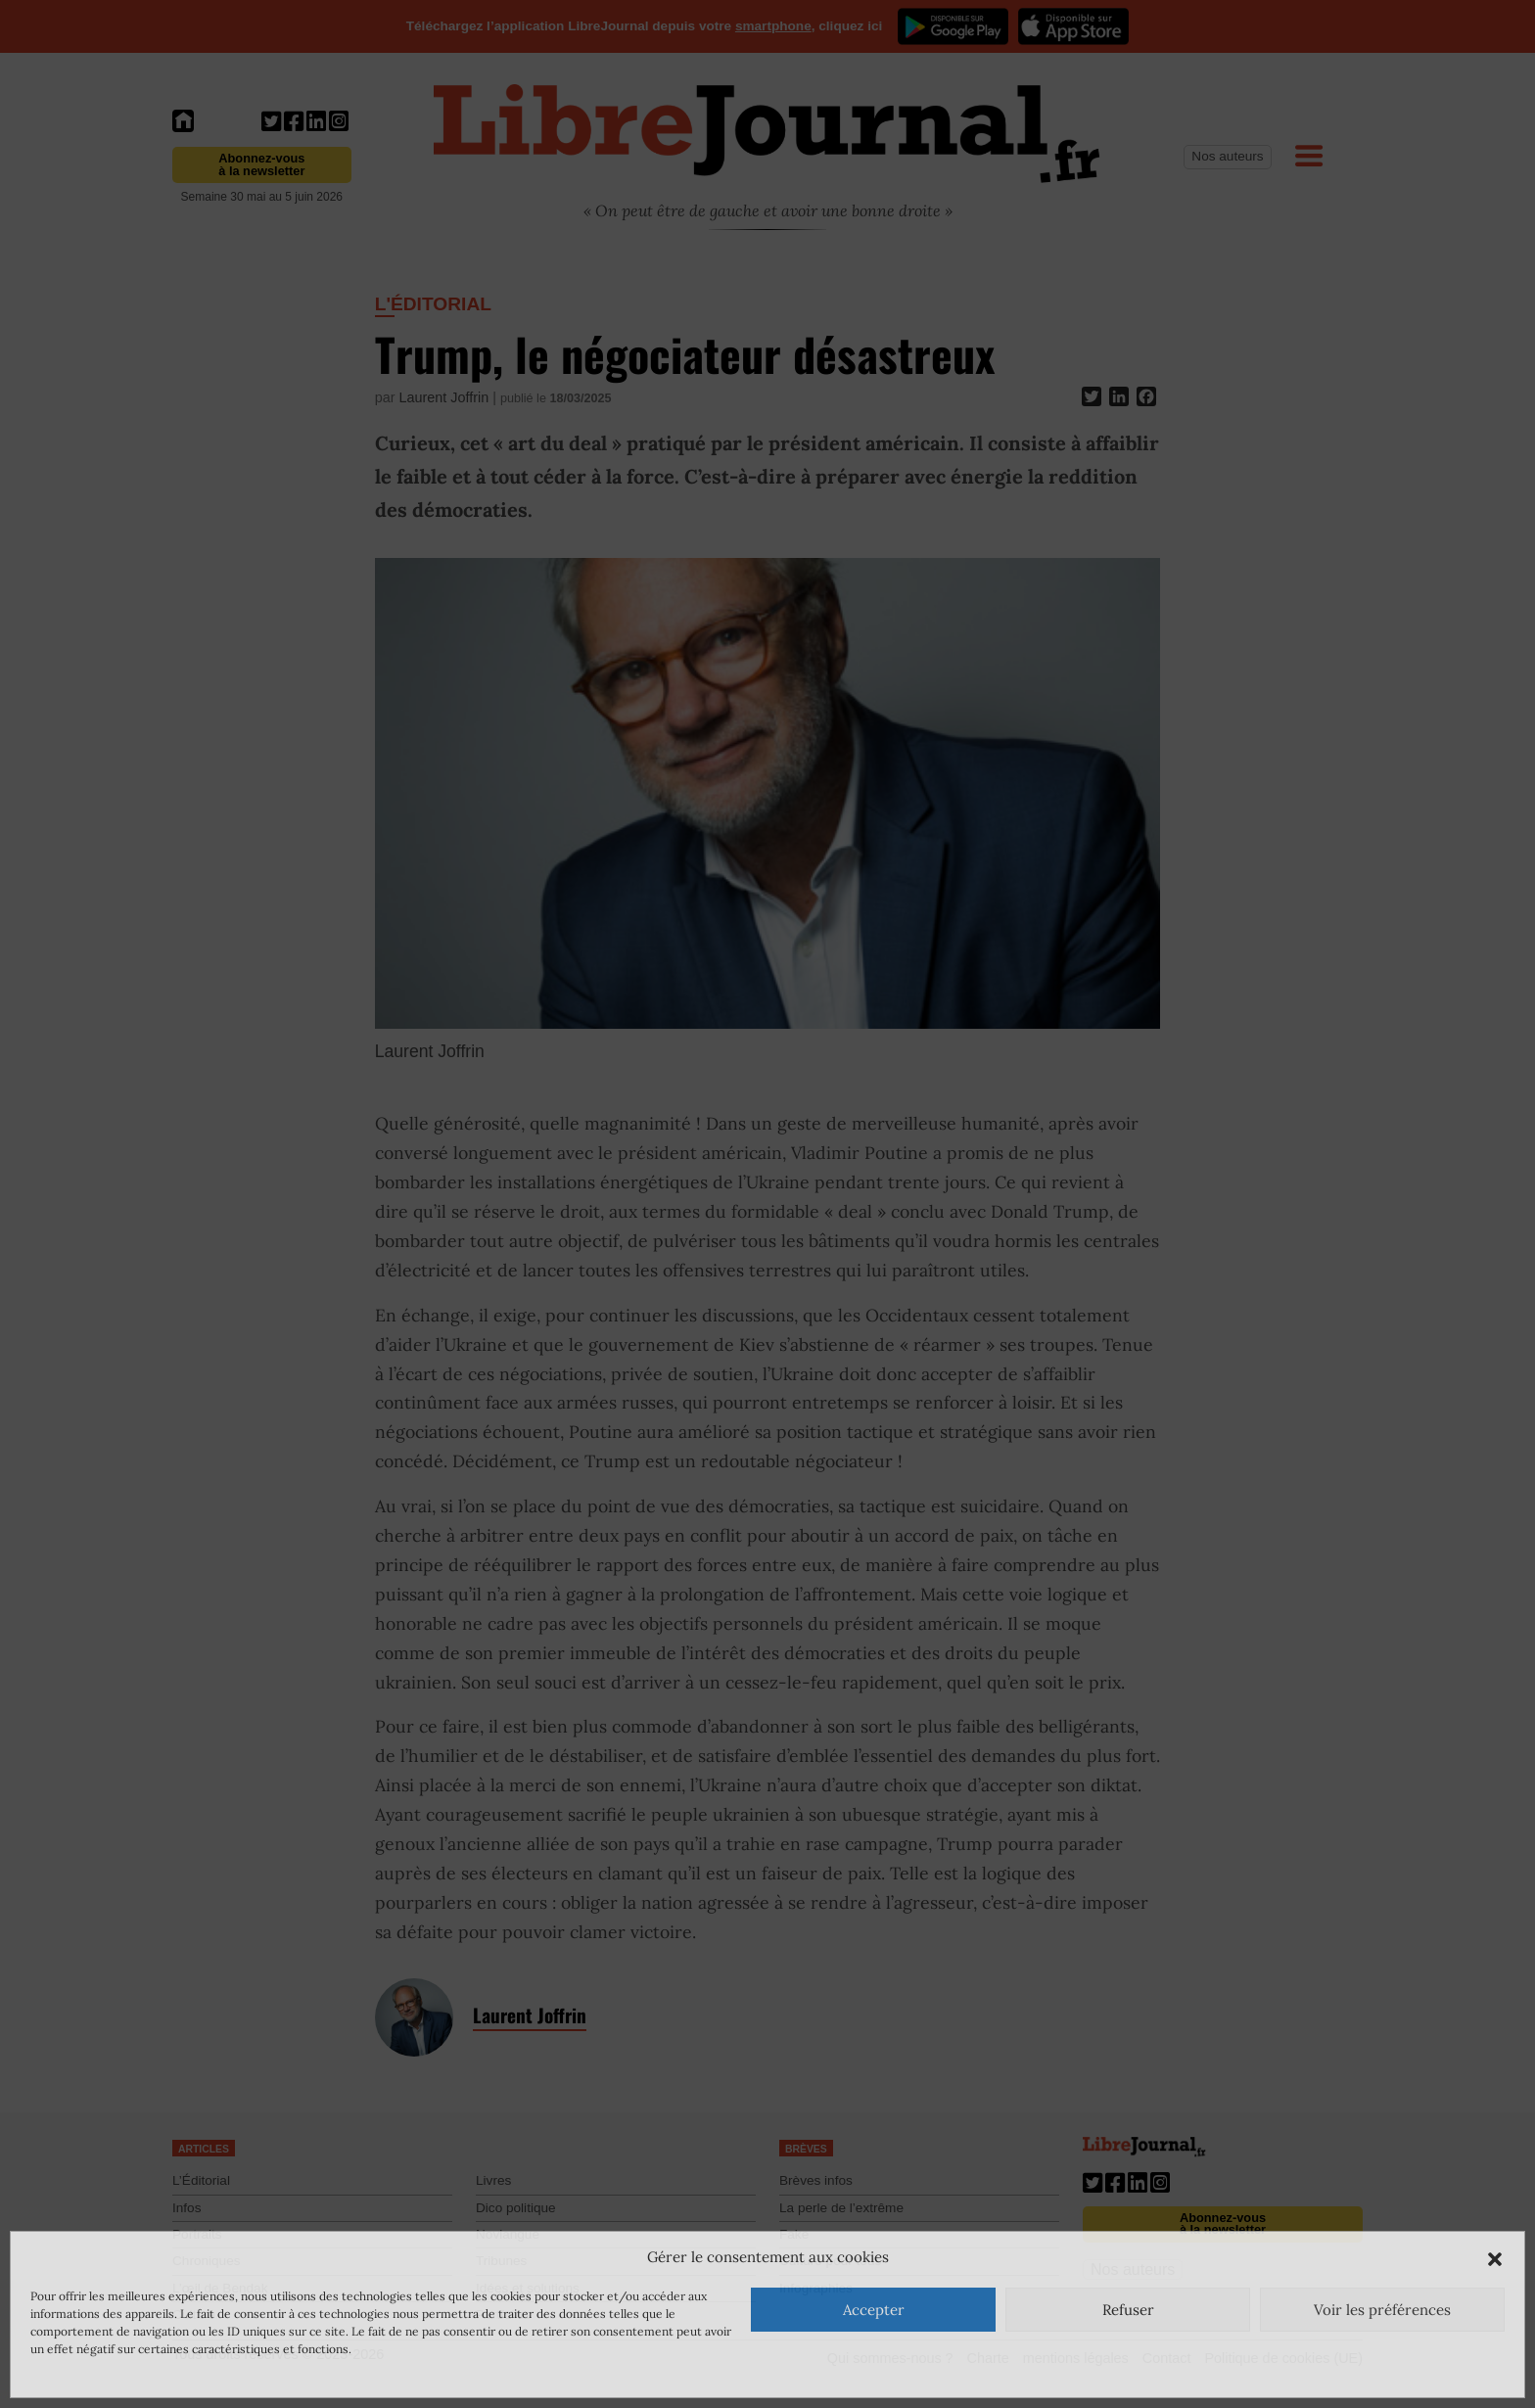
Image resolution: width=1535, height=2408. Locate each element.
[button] (1495, 2257)
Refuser (1128, 2309)
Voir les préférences (1382, 2309)
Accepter (874, 2309)
